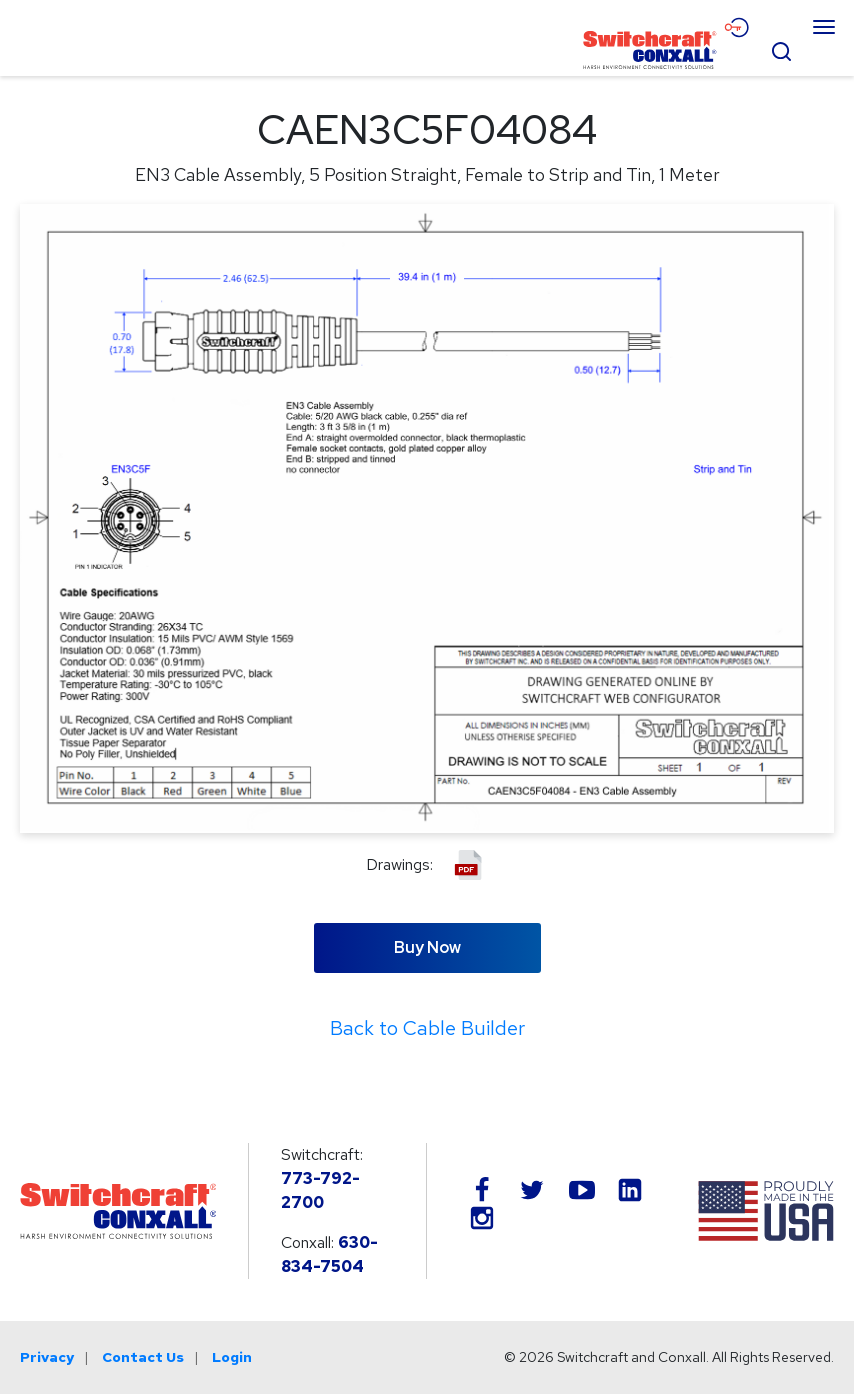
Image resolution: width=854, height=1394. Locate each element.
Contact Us (143, 1357)
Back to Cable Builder (427, 1028)
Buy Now (427, 947)
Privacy (47, 1357)
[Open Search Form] (781, 49)
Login (232, 1357)
